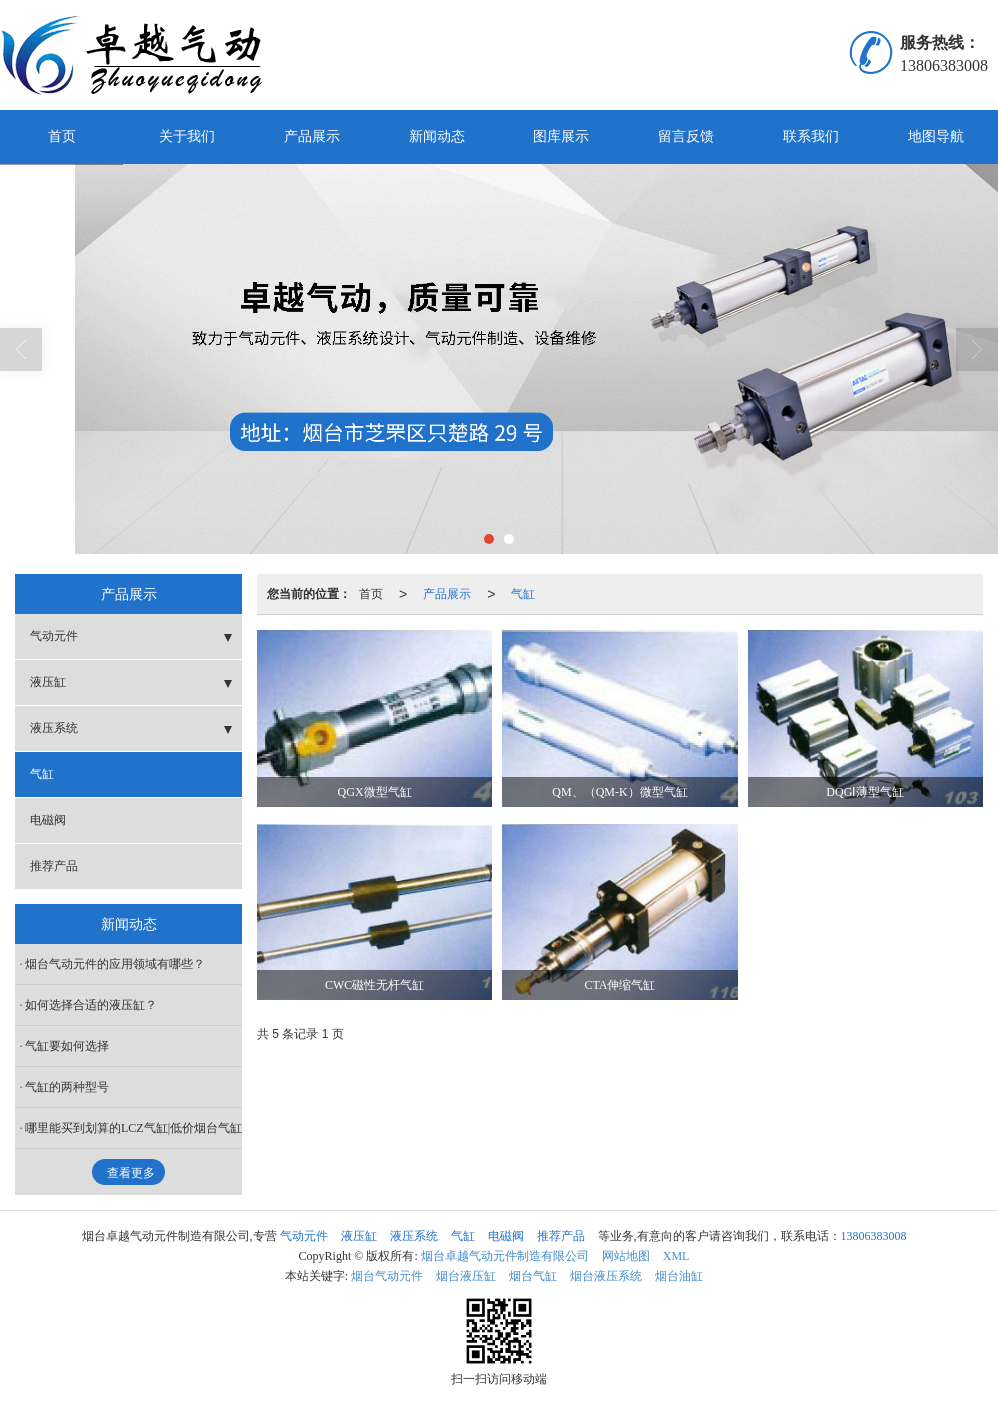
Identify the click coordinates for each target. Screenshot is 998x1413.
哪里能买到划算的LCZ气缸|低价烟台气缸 (133, 1128)
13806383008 (874, 1236)
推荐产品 (54, 866)
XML (676, 1256)
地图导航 (936, 136)
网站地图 (626, 1256)
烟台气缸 (533, 1276)
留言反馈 (686, 136)
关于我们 (187, 136)
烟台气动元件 (387, 1276)
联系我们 (811, 136)
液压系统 (54, 728)
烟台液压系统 (606, 1276)
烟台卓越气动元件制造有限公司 (505, 1256)
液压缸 (48, 682)
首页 (62, 136)
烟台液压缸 (466, 1276)
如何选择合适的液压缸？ (91, 1005)
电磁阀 (48, 820)
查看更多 (131, 1173)
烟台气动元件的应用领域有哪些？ (115, 964)
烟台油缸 (679, 1276)
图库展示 (561, 136)
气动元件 (54, 636)
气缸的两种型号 (67, 1087)
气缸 (523, 594)
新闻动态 (437, 136)
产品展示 (312, 136)
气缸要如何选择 (67, 1046)
